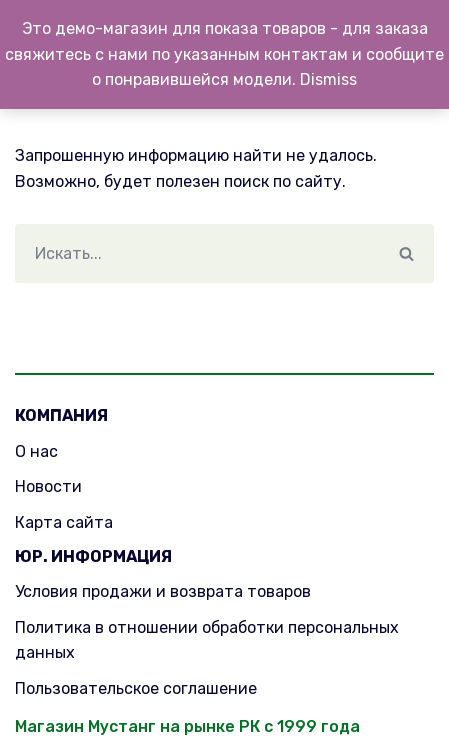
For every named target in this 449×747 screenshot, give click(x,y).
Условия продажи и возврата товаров (163, 591)
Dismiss (328, 79)
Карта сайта (64, 522)
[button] (406, 253)
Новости (48, 486)
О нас (36, 451)
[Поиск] (197, 253)
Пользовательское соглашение (136, 688)
